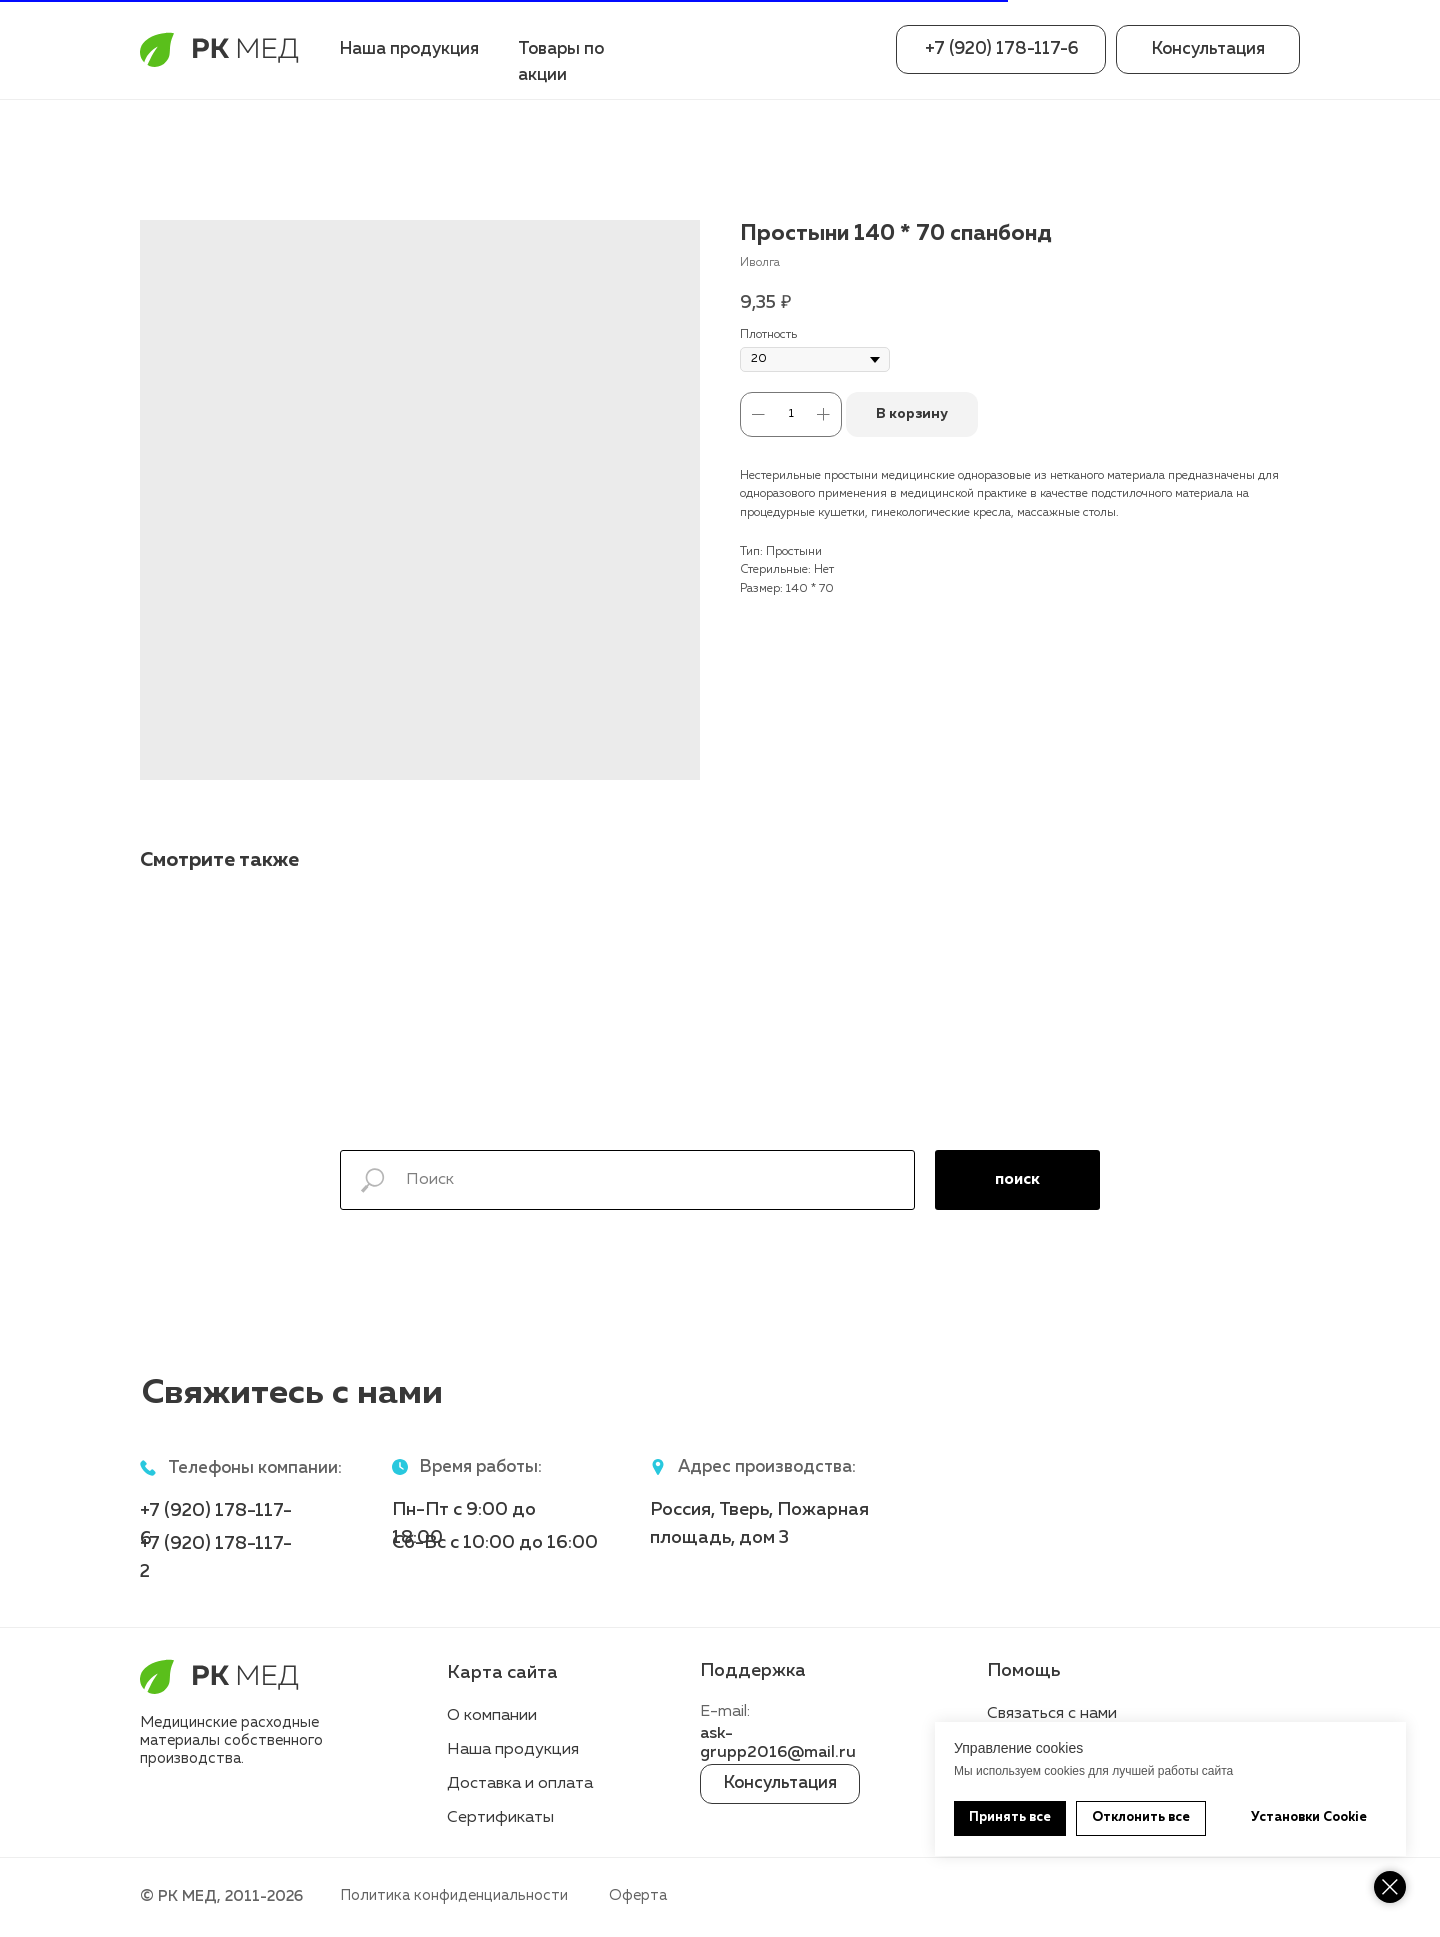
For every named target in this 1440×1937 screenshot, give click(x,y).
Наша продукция (409, 49)
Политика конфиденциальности (454, 1895)
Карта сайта (502, 1673)
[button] (1208, 49)
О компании (492, 1716)
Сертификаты (500, 1818)
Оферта (638, 1895)
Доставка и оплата (520, 1784)
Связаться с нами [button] (1052, 1714)
